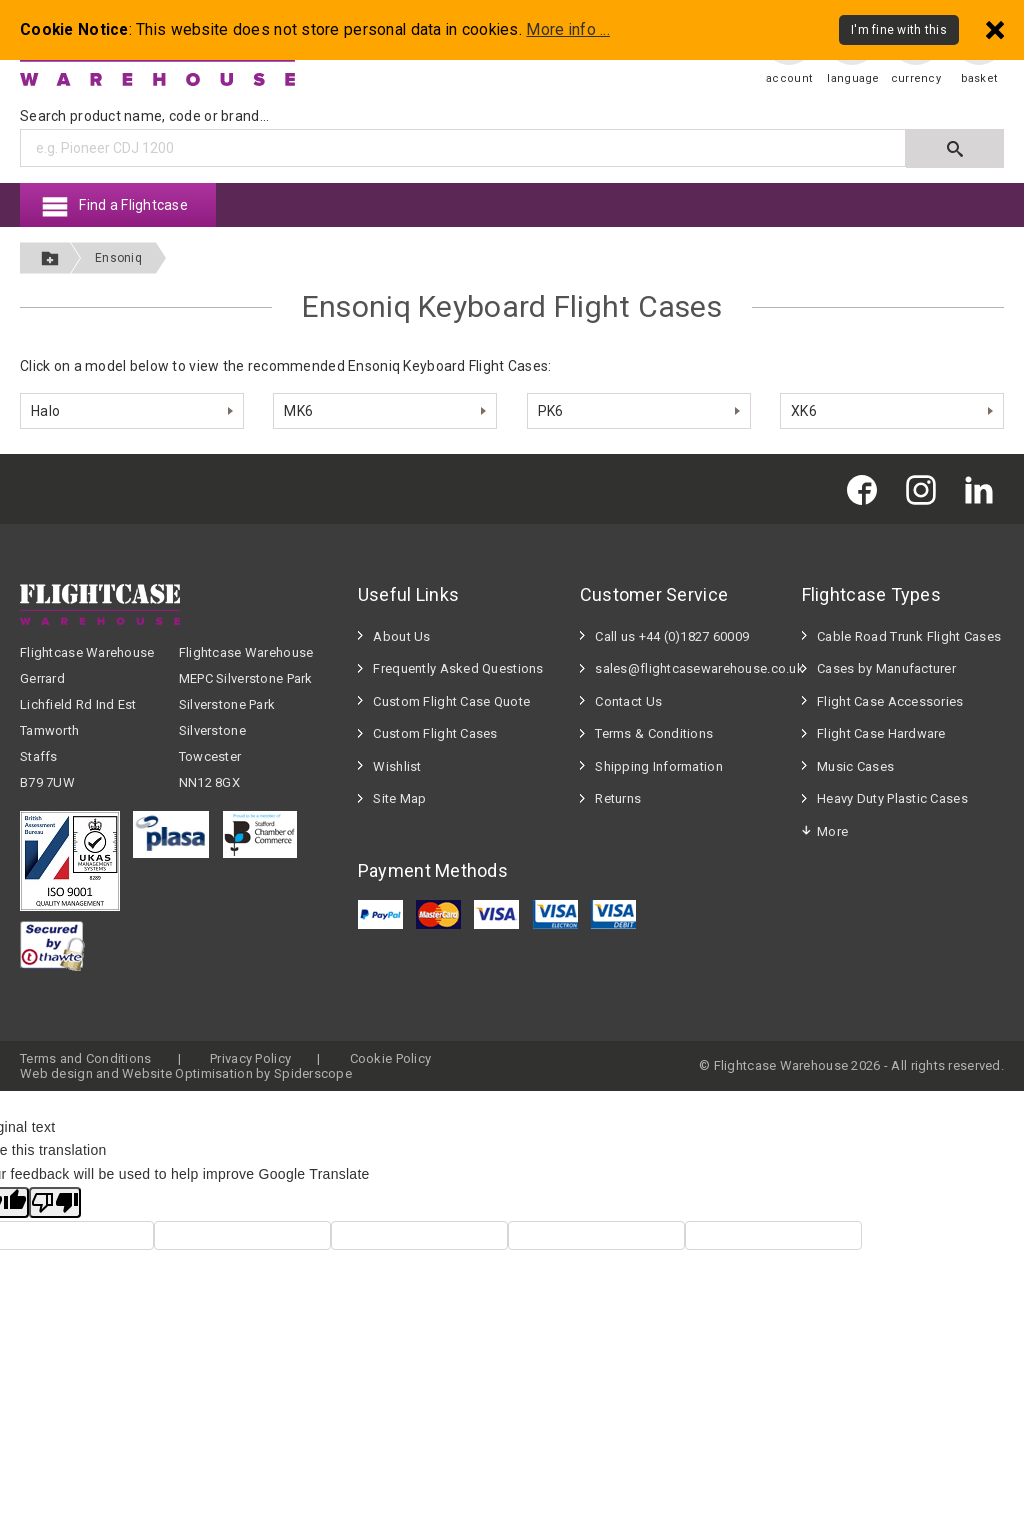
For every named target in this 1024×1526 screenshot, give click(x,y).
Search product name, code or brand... (144, 116)
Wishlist (397, 766)
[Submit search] (955, 148)
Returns (618, 798)
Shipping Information (659, 766)
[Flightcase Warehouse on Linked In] (984, 488)
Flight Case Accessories (890, 701)
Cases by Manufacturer (886, 668)
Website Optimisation (187, 1073)
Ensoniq (118, 258)
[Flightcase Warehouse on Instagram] (926, 488)
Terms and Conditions (86, 1058)
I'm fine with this (899, 30)
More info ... (568, 30)
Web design (56, 1073)
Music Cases (855, 766)
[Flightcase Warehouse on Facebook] (867, 488)
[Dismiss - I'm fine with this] (995, 29)
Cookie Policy (391, 1058)
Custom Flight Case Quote (451, 701)
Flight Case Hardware (881, 733)
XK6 (804, 411)
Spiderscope (313, 1073)
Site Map (399, 798)
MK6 (298, 411)
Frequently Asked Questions (458, 668)
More (832, 831)
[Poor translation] (55, 1202)
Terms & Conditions (654, 733)
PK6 (551, 411)
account (789, 78)
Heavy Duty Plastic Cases (892, 798)
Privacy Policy (250, 1058)
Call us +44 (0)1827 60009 (672, 636)
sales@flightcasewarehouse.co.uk (688, 668)
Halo (45, 411)
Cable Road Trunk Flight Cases (909, 636)
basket (979, 78)
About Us (401, 636)
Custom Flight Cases (435, 733)
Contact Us (628, 701)
